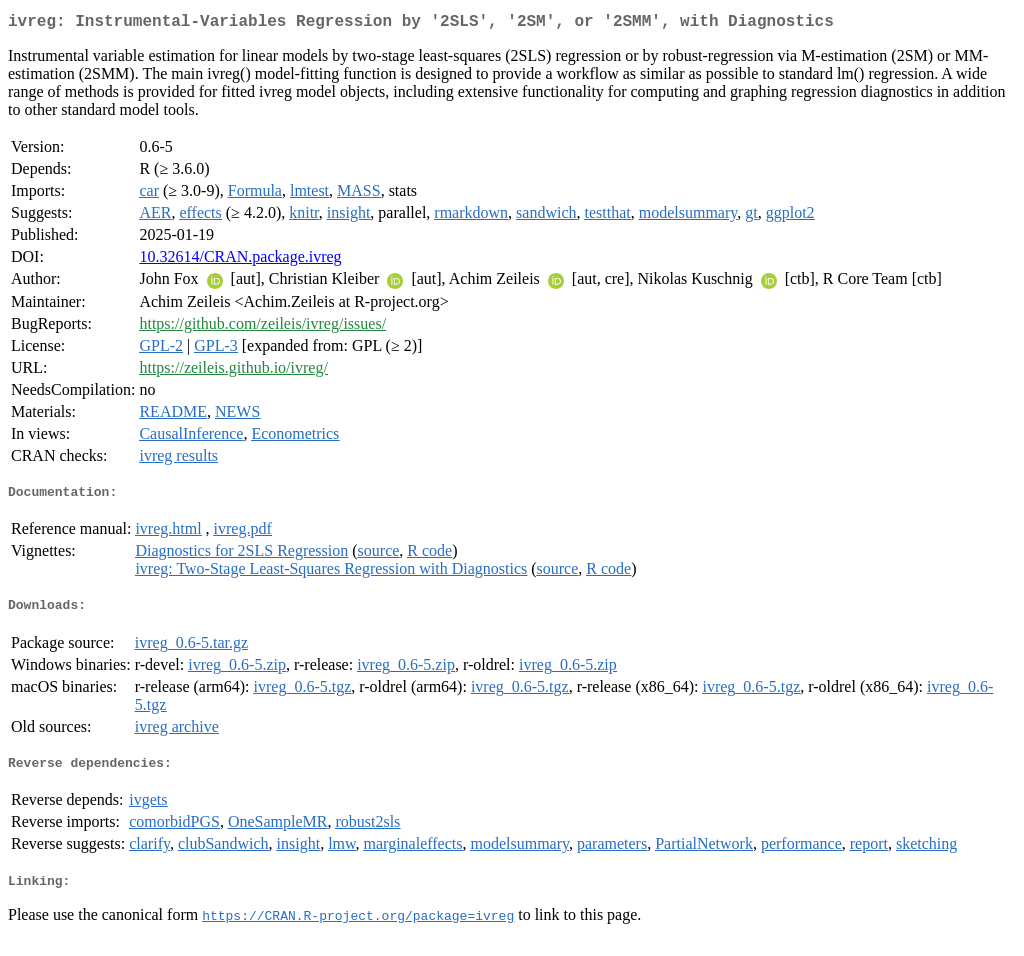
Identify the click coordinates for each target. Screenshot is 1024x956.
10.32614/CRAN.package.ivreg (240, 260)
